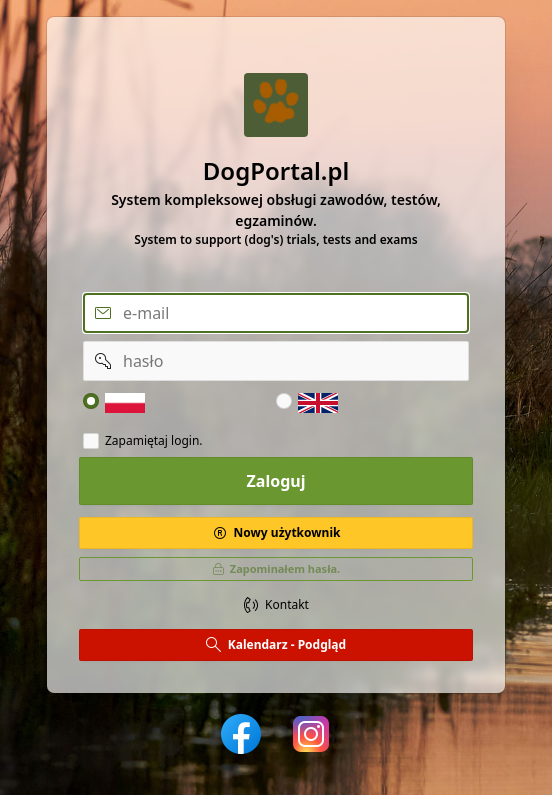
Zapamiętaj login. (154, 441)
